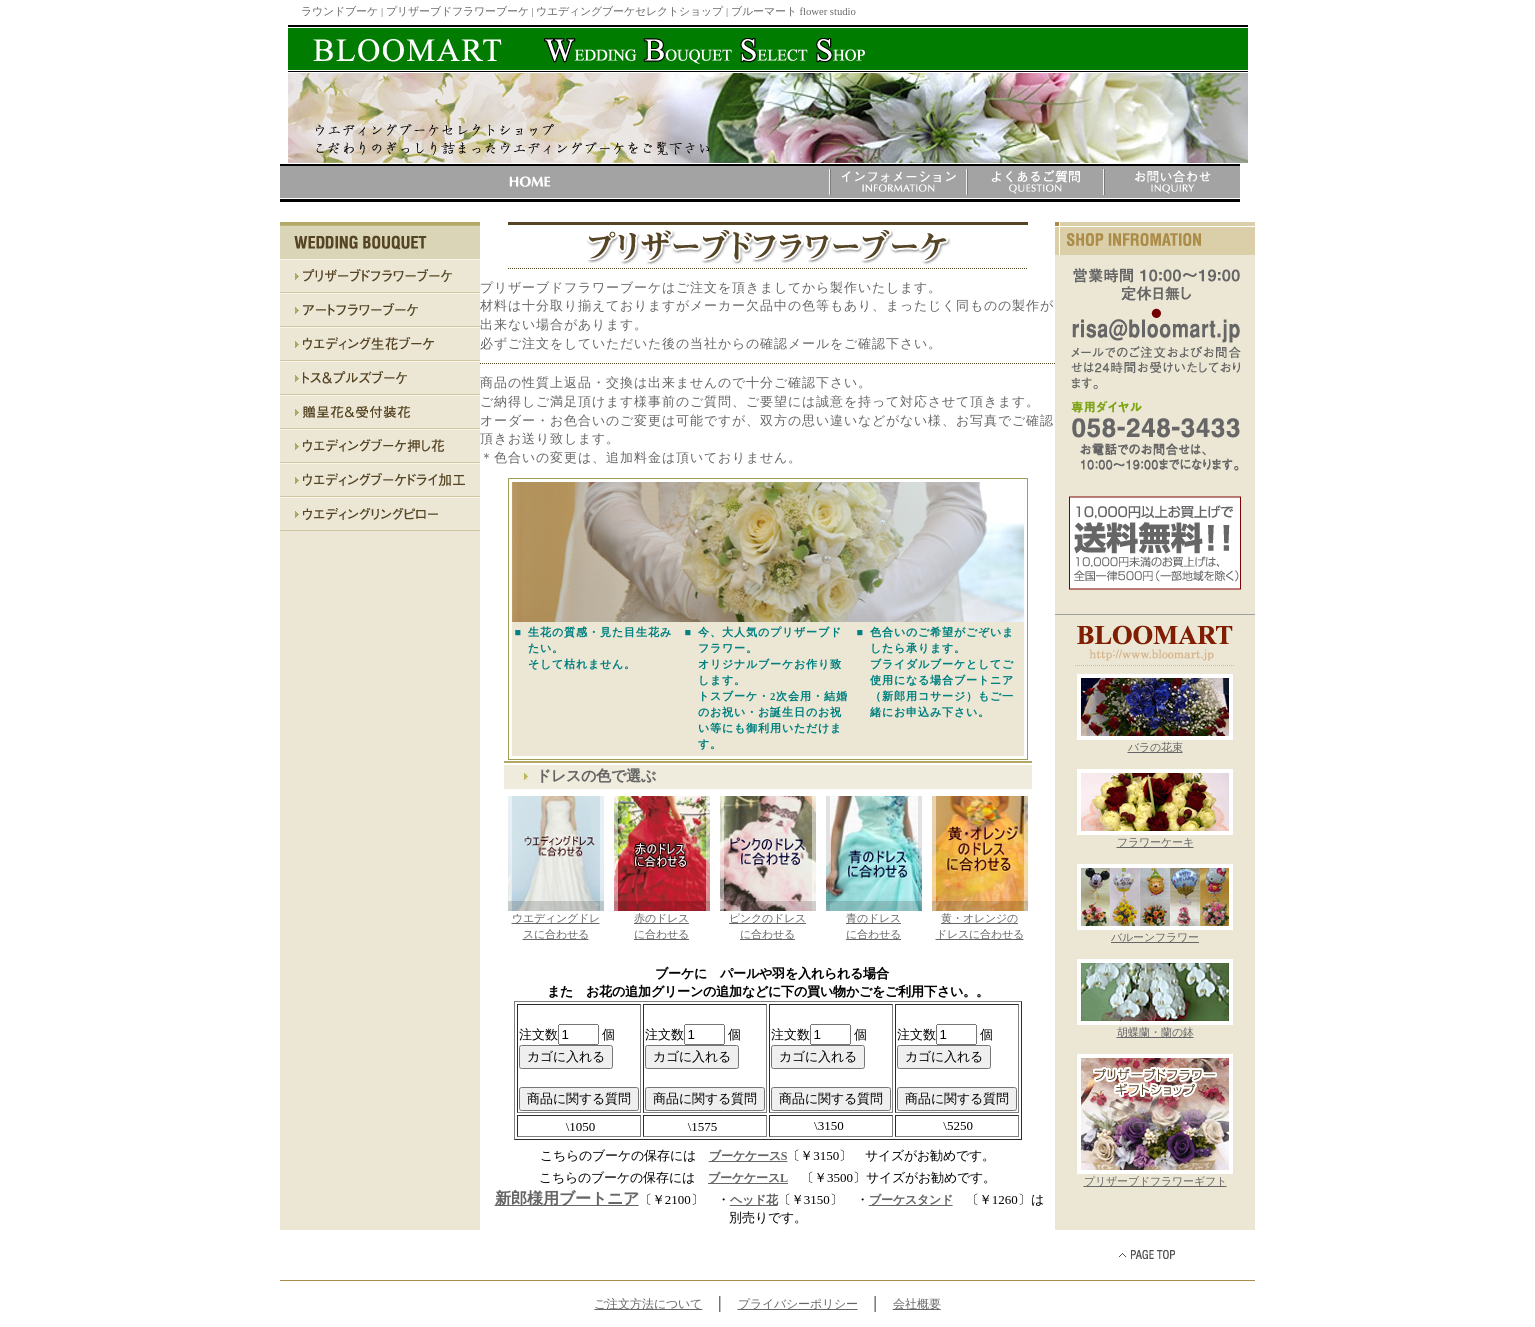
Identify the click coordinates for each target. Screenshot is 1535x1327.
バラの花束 (1155, 742)
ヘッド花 (754, 1200)
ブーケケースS (748, 1156)
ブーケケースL (748, 1178)
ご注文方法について (648, 1304)
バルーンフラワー (1155, 932)
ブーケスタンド (911, 1200)
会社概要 (917, 1304)
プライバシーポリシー (798, 1304)
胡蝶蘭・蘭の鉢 (1155, 1027)
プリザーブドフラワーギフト (1155, 1176)
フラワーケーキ (1155, 837)
